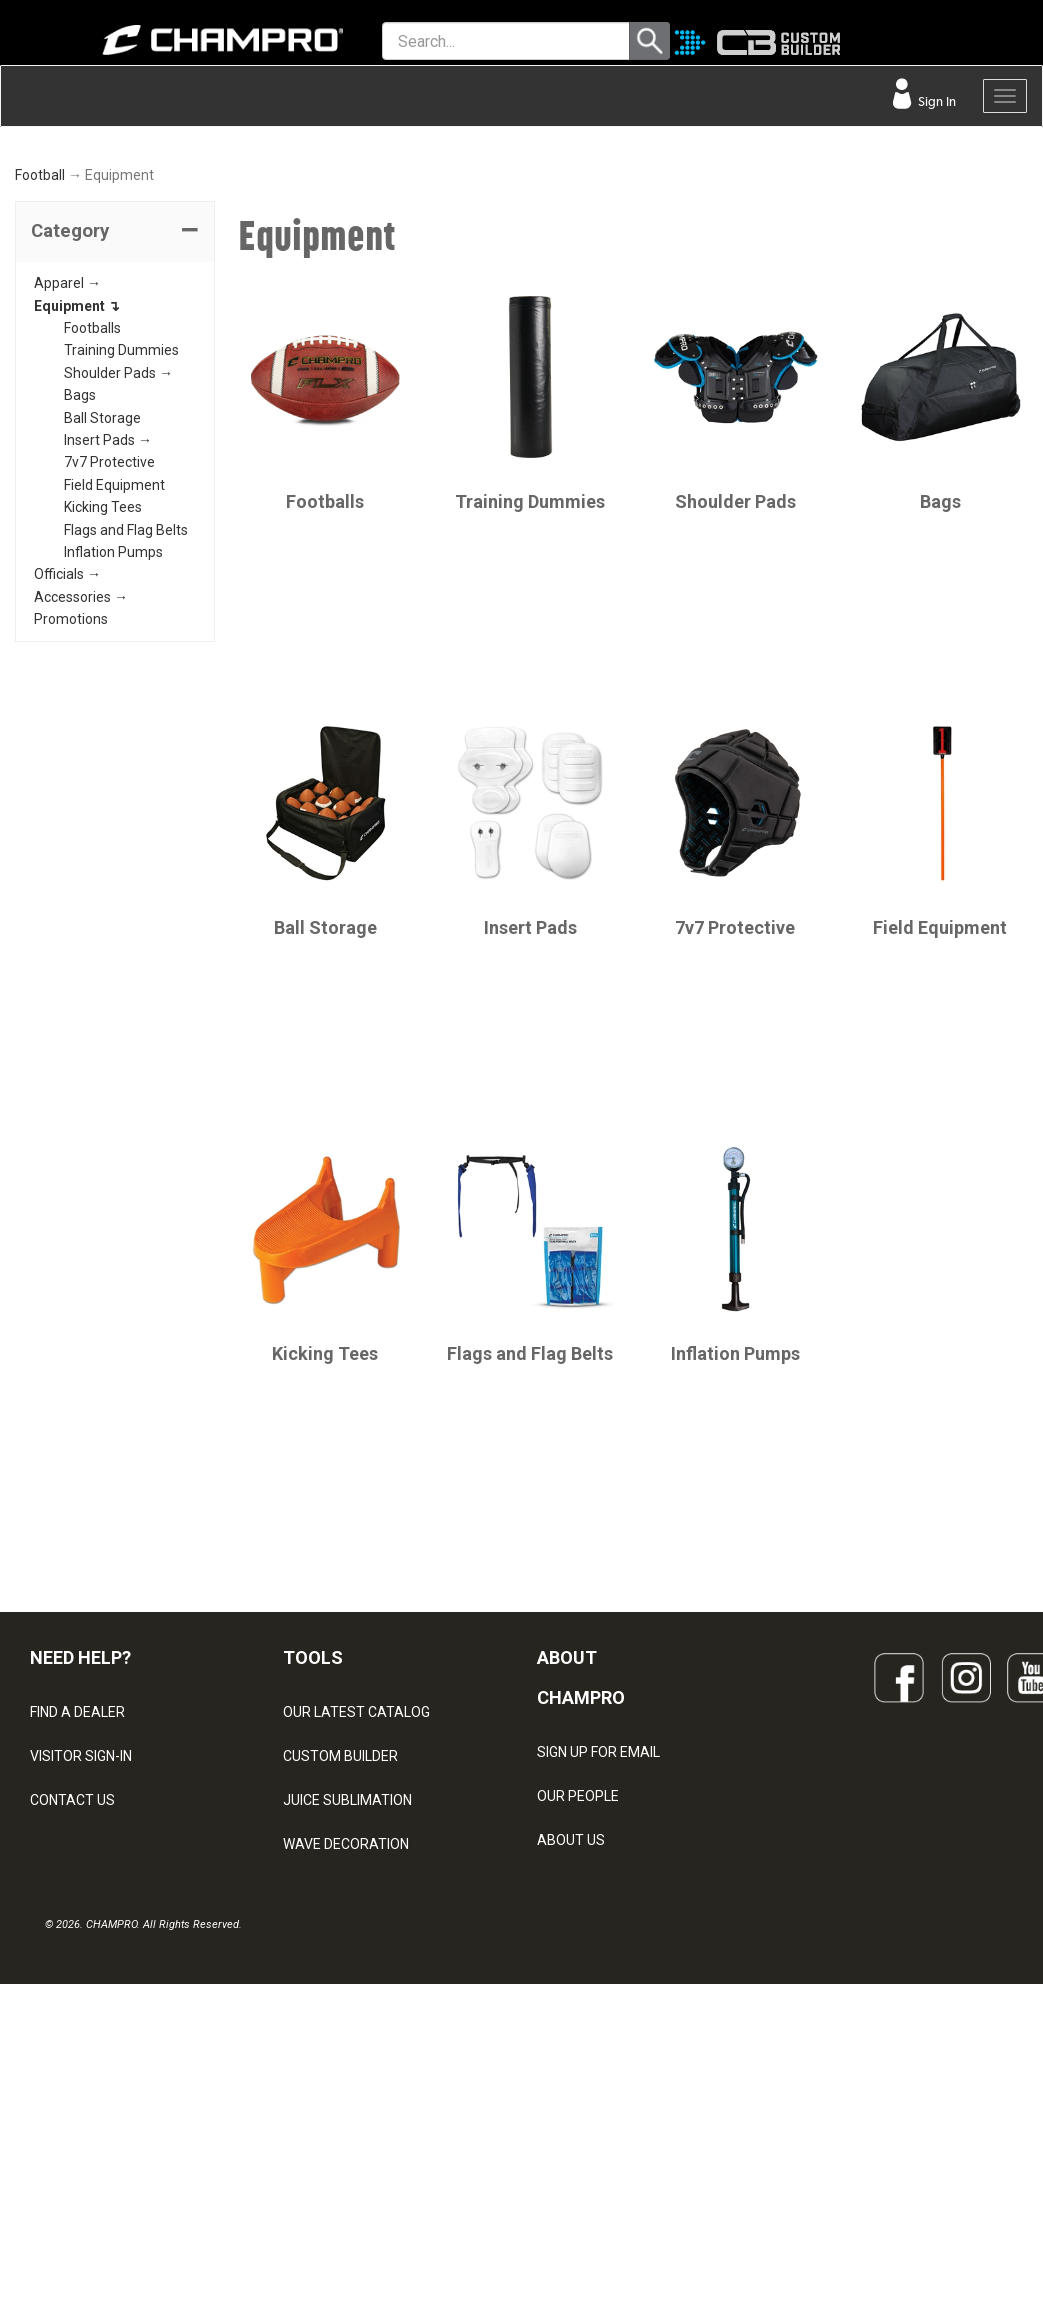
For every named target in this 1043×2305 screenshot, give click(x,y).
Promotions (71, 787)
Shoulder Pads (735, 668)
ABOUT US (571, 2007)
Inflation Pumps (113, 720)
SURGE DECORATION (349, 2056)
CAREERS (568, 2095)
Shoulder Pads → (118, 541)
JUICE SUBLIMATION (347, 1968)
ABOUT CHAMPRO (581, 1845)
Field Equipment (114, 653)
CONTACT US (72, 1968)
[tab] (115, 400)
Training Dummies (121, 518)
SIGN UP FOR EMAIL (598, 1919)
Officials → (67, 742)
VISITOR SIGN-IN (81, 1924)
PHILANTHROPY (588, 2051)
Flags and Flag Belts (126, 697)
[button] (115, 400)
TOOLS (313, 1825)
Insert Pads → (108, 608)
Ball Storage (102, 585)
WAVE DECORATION (346, 2012)
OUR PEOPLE (578, 1963)
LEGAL (50, 2012)
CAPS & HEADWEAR (346, 2100)
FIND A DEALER (77, 1880)
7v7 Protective (109, 630)
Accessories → (81, 764)
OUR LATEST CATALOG (356, 1880)
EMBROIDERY (326, 2144)
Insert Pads (530, 1094)
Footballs (92, 496)
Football (40, 343)
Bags (80, 563)
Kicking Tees (103, 675)
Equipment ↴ (77, 473)
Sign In (935, 101)
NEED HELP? (80, 1825)
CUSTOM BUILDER (340, 1924)
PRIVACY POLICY (83, 2056)
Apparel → (67, 451)
